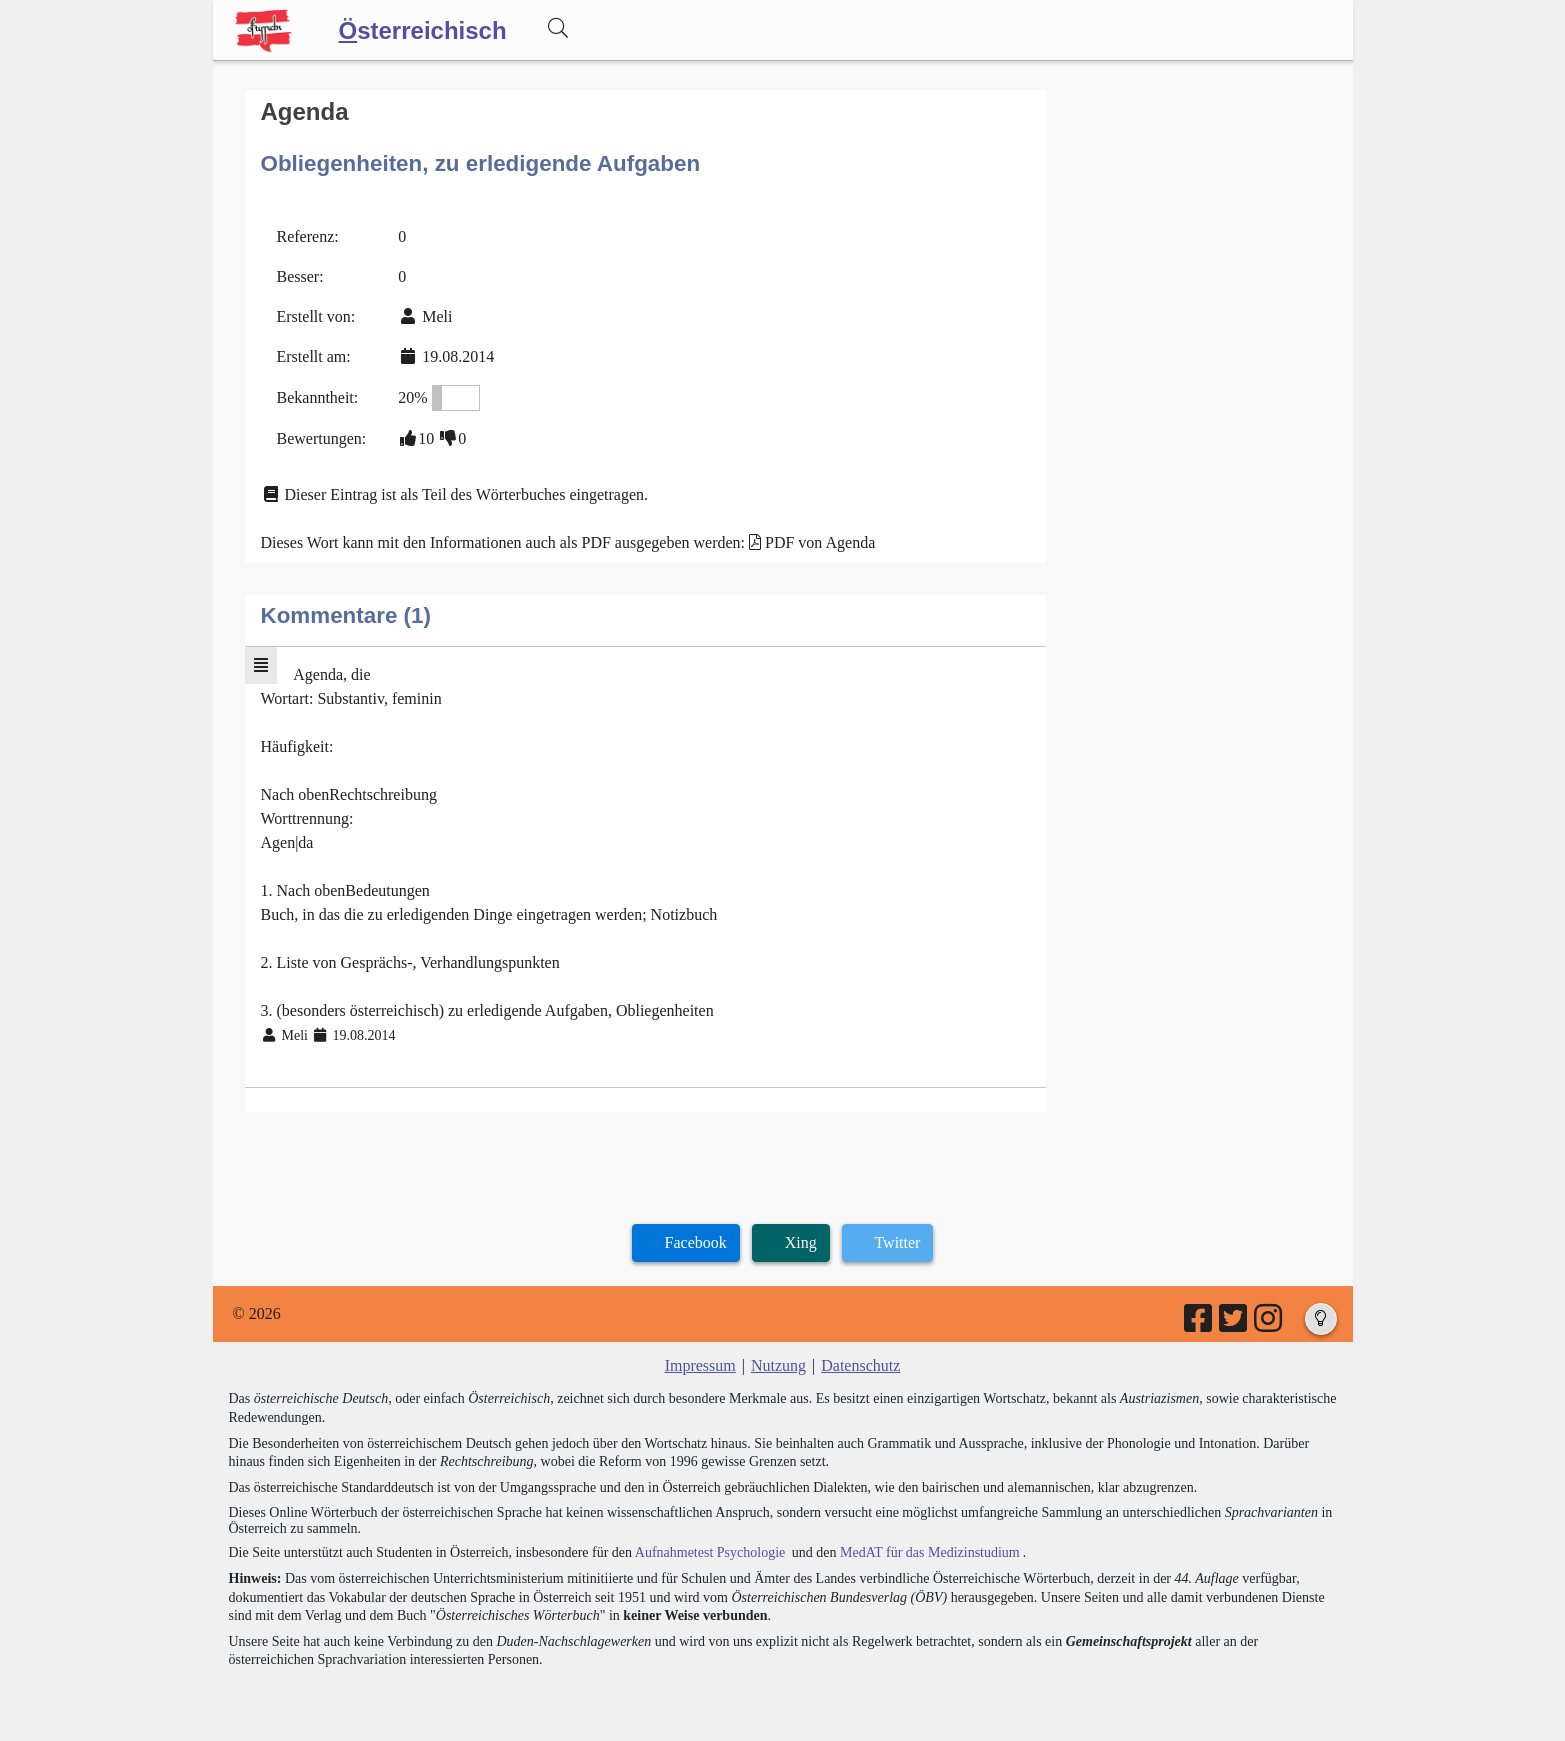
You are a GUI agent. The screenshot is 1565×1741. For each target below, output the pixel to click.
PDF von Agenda (820, 542)
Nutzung (778, 1365)
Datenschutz (860, 1365)
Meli (437, 316)
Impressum (700, 1365)
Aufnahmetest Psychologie (710, 1552)
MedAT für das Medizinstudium (930, 1552)
